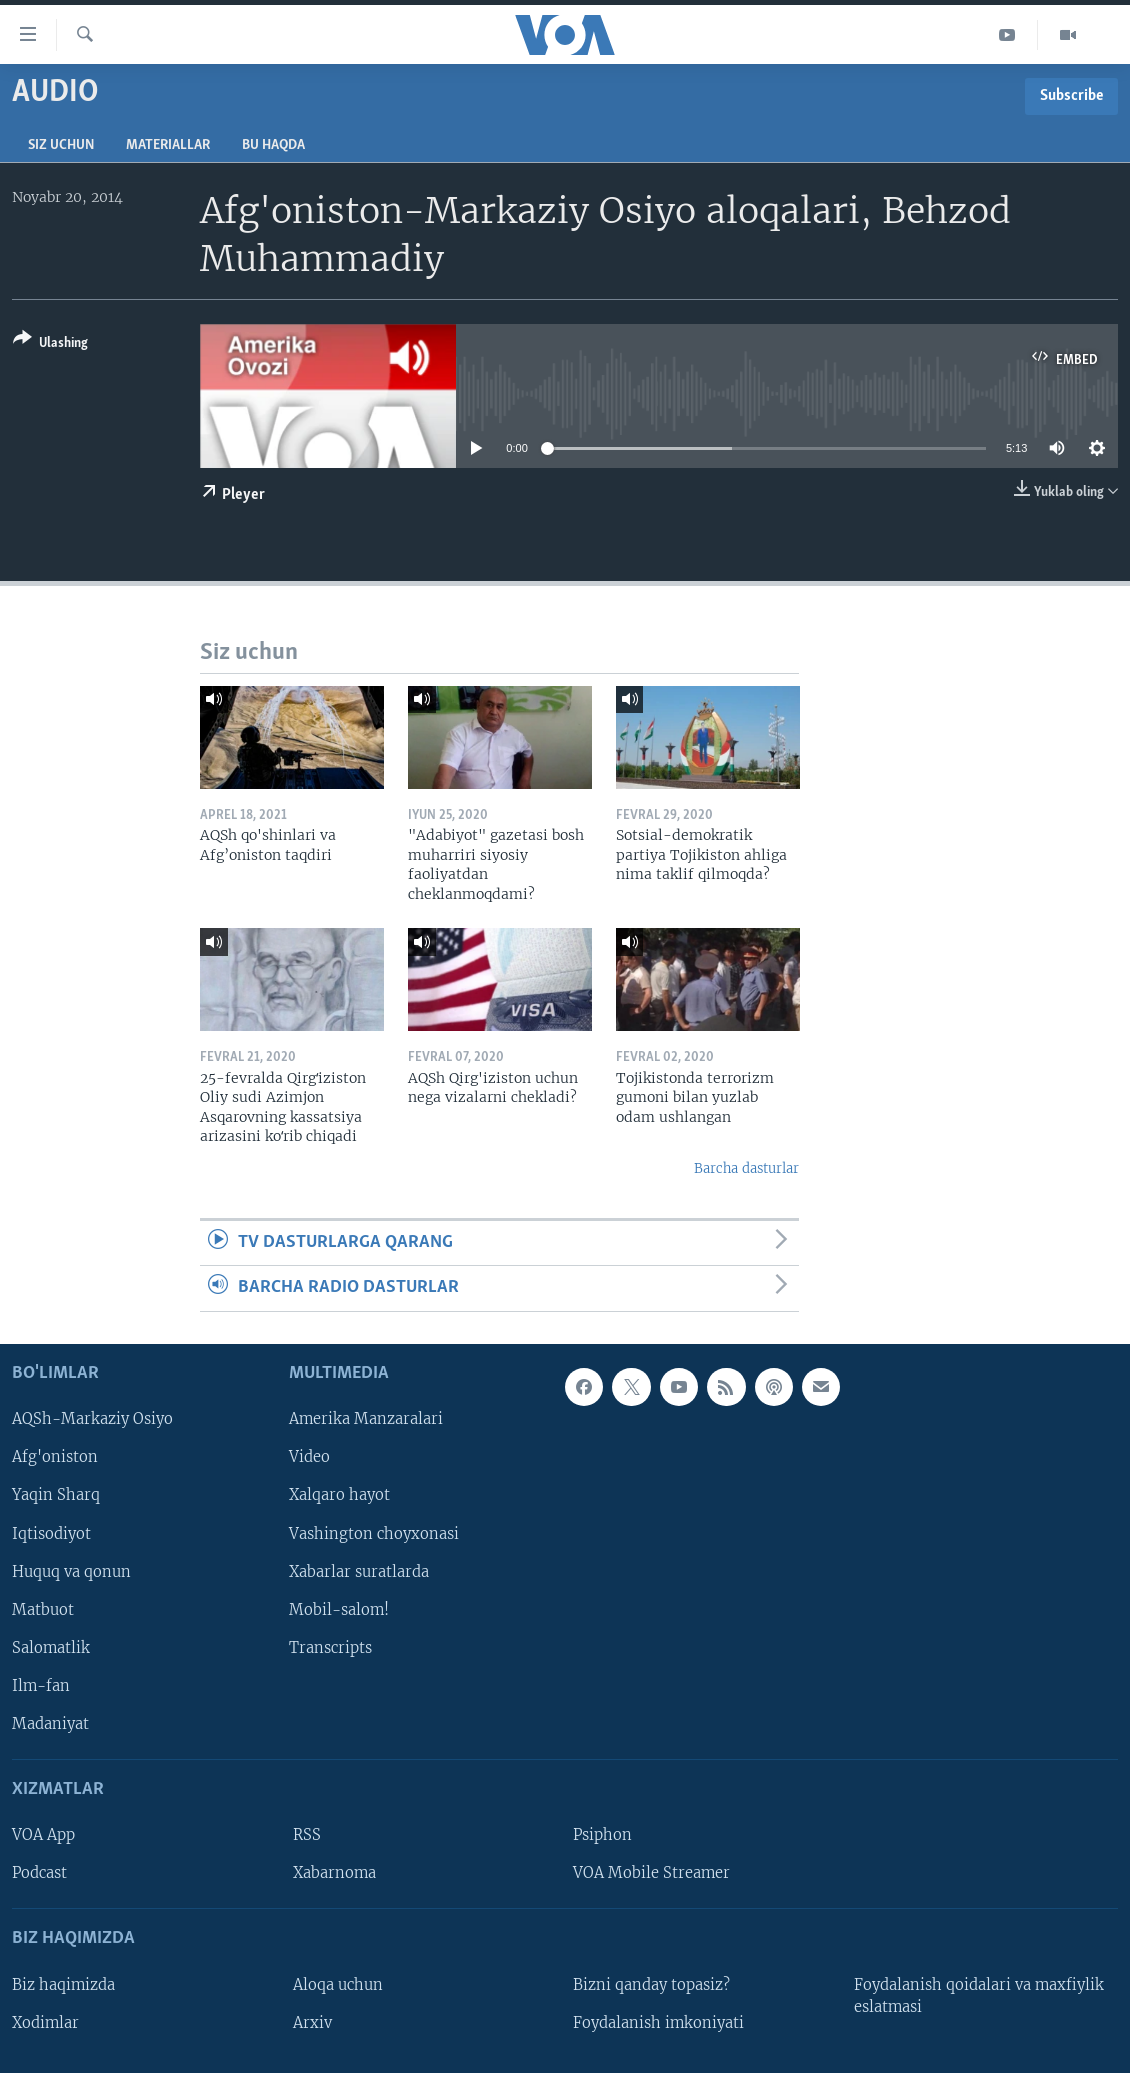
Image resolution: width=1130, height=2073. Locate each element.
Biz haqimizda (63, 1984)
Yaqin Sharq (56, 1495)
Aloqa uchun (338, 1984)
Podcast (39, 1873)
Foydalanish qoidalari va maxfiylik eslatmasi (979, 1995)
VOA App (43, 1835)
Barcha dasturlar (746, 1168)
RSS (307, 1835)
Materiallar (168, 145)
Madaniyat (50, 1724)
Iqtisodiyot (51, 1533)
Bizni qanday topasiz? (651, 1984)
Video (309, 1457)
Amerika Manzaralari (366, 1419)
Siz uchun (61, 145)
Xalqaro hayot (339, 1495)
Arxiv (312, 2022)
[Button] (50, 344)
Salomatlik (51, 1647)
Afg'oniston (55, 1457)
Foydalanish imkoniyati (658, 2022)
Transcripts (330, 1647)
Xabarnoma (334, 1873)
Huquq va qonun (71, 1571)
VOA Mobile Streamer (651, 1873)
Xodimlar (45, 2022)
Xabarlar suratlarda (359, 1571)
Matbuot (43, 1609)
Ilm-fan (41, 1685)
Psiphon (602, 1835)
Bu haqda (273, 145)
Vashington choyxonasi (374, 1533)
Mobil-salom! (339, 1609)
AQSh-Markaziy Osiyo (92, 1419)
